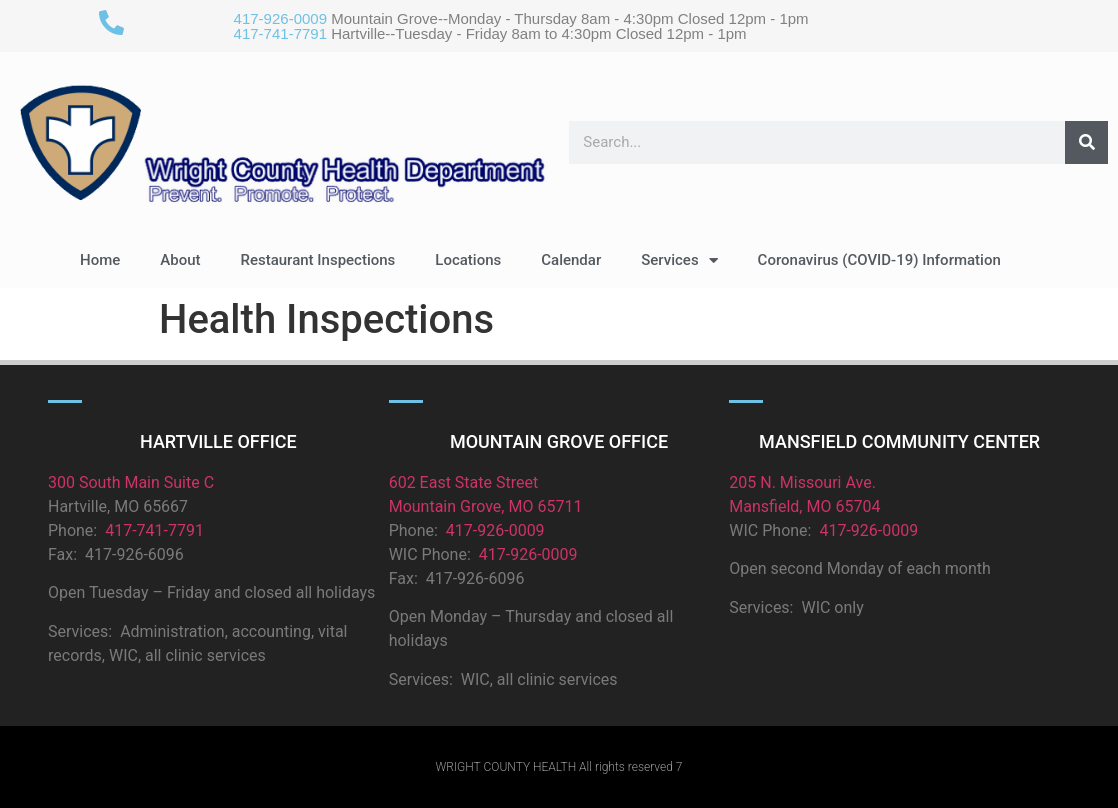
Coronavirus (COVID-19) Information (879, 260)
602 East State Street (464, 482)
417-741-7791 (280, 33)
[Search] (1086, 142)
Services (679, 260)
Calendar (571, 260)
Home (100, 260)
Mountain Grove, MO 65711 (486, 506)
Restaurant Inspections (318, 260)
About (180, 260)
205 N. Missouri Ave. (802, 482)
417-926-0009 (280, 18)
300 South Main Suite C (131, 482)
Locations (468, 260)
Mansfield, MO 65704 (804, 506)
